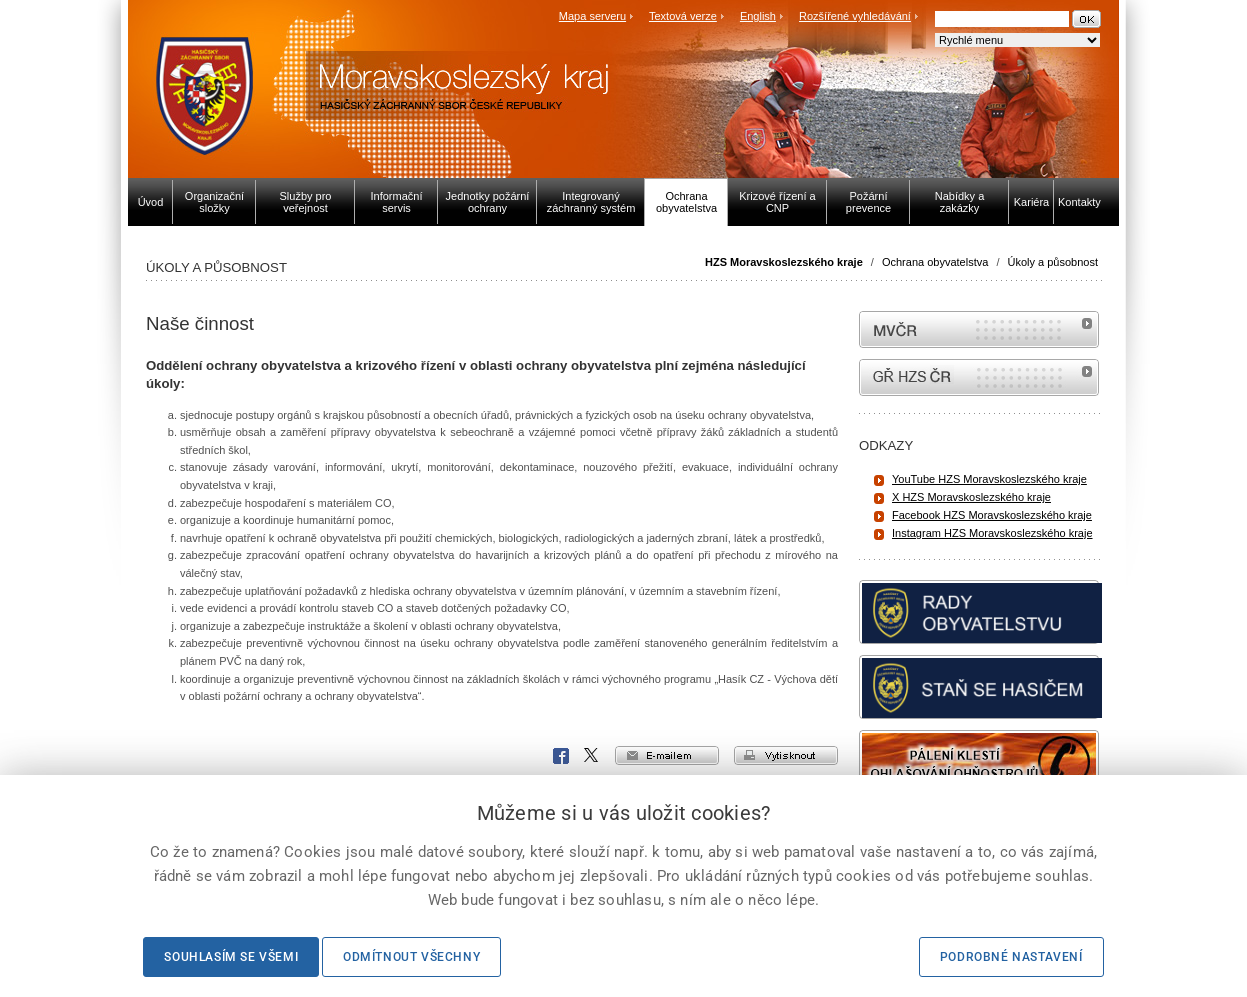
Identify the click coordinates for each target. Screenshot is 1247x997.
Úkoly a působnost (1053, 262)
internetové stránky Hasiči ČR (979, 377)
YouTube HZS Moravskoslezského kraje (989, 479)
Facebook (561, 756)
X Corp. (592, 756)
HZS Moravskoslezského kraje (784, 262)
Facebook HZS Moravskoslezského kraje (992, 515)
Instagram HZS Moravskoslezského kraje (992, 533)
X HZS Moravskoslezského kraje (971, 497)
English (758, 16)
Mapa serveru (592, 16)
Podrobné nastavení (1011, 957)
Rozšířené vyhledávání (855, 16)
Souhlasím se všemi (231, 957)
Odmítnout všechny (411, 957)
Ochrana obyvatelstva (935, 262)
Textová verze (683, 16)
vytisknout (786, 755)
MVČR (979, 329)
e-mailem (667, 755)
